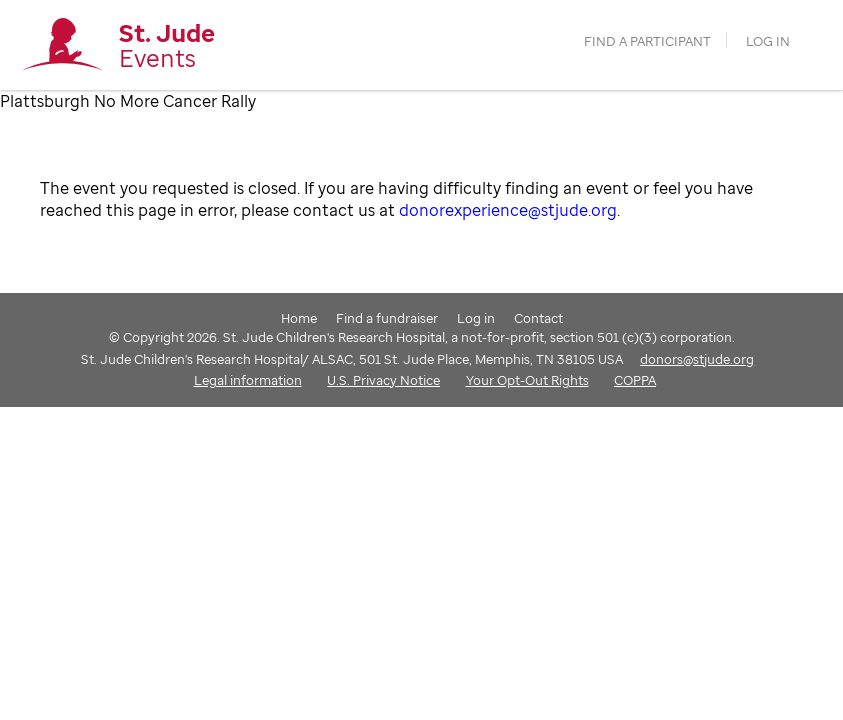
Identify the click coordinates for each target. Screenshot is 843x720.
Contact (538, 318)
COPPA (635, 380)
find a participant (647, 41)
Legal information (248, 380)
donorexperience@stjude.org (508, 210)
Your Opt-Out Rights (527, 380)
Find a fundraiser (387, 318)
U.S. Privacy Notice (383, 380)
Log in (768, 41)
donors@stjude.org (697, 359)
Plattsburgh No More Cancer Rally (128, 101)
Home (299, 318)
